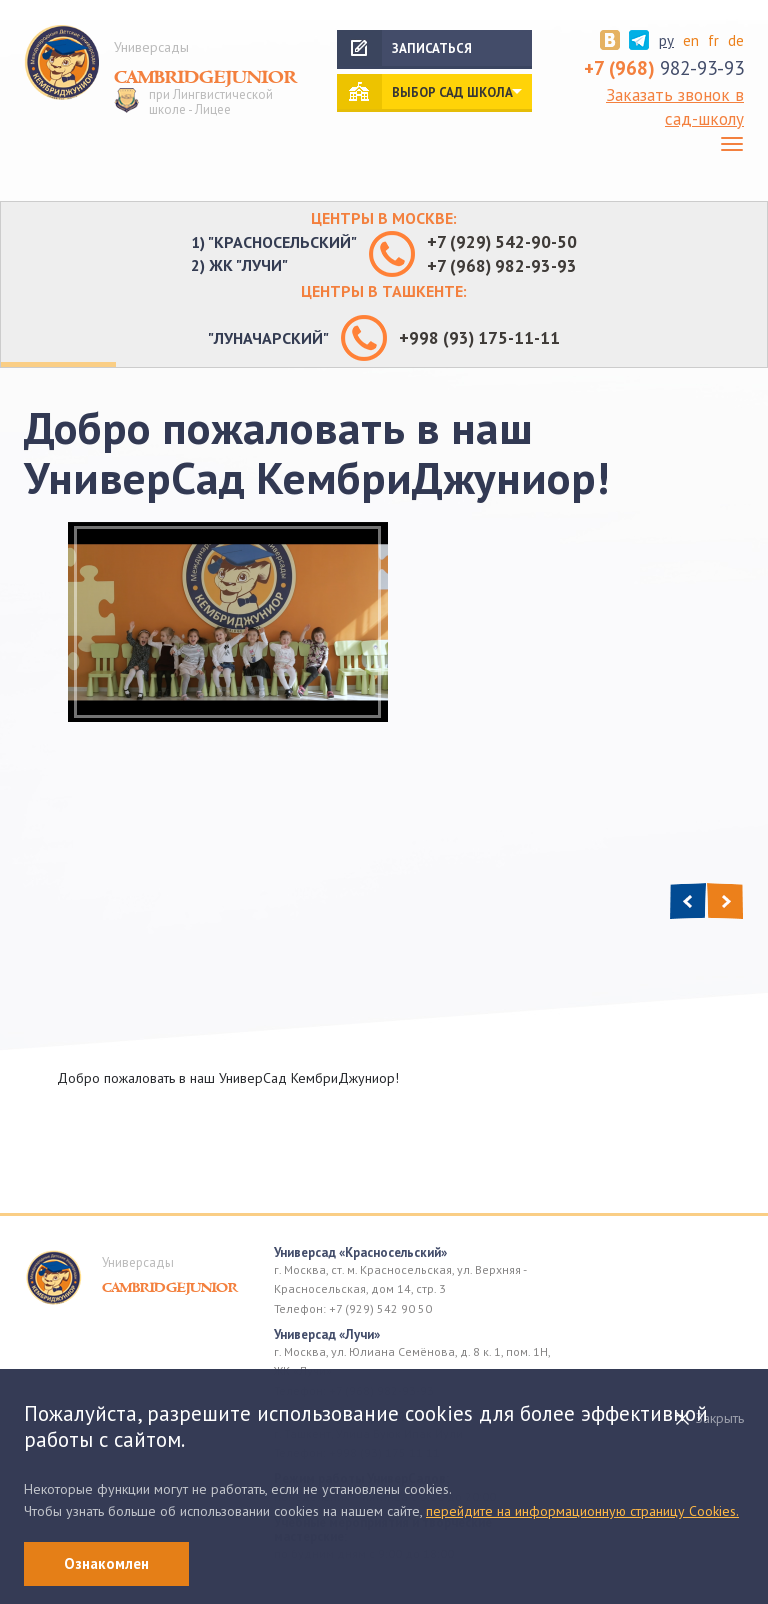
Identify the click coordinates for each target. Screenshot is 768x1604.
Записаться (432, 48)
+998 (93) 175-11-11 (479, 338)
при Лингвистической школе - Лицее (211, 102)
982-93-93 (664, 68)
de (736, 40)
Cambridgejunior (205, 78)
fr (713, 40)
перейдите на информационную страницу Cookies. (582, 1511)
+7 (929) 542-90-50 (502, 242)
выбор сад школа (452, 92)
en (691, 40)
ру (666, 40)
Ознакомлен (106, 1563)
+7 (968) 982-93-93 (502, 266)
